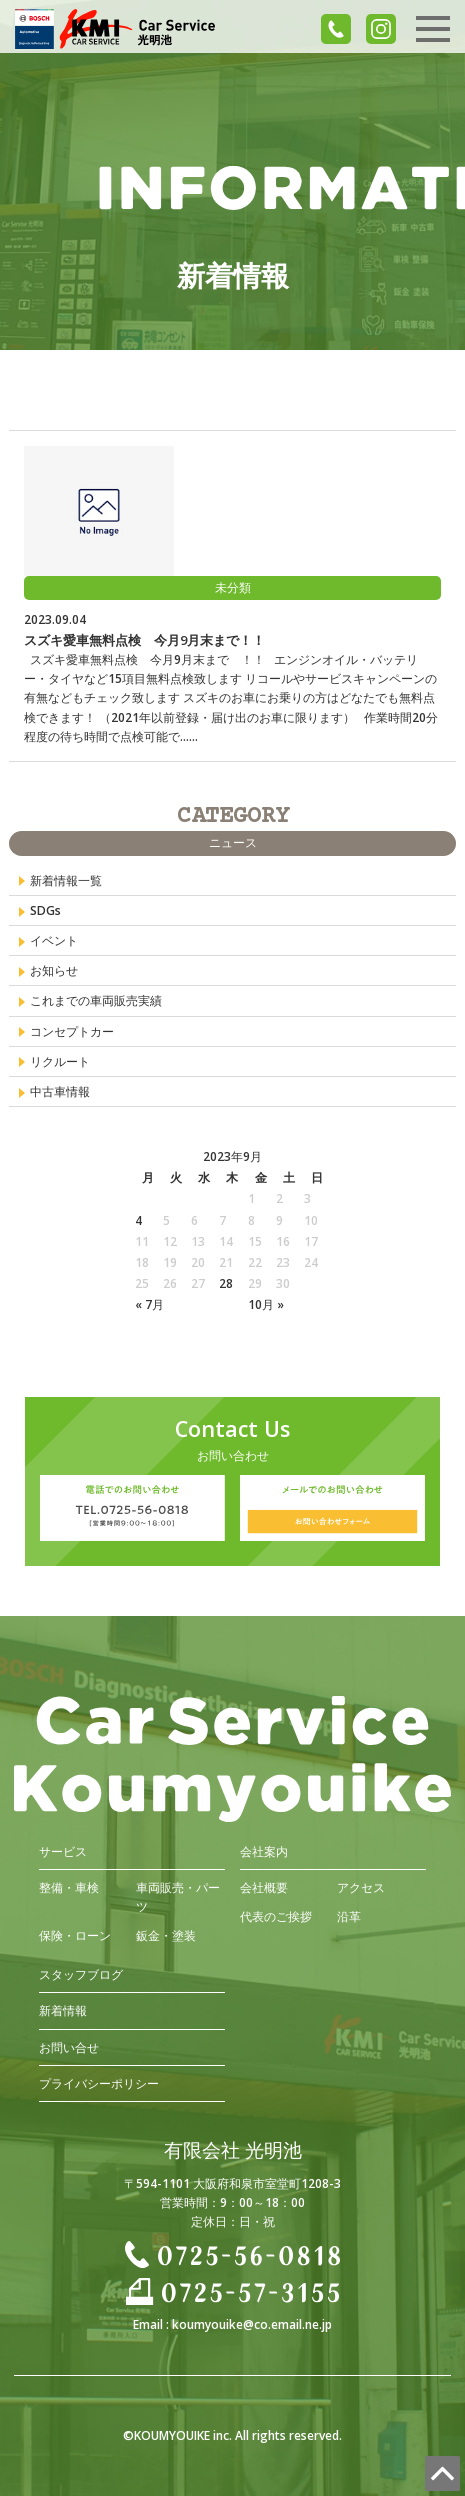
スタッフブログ (81, 1974)
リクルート (60, 1061)
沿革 (349, 1916)
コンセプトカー (72, 1031)
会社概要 (264, 1887)
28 (226, 1283)
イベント (54, 940)
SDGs (45, 910)
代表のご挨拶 (276, 1916)
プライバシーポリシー (99, 2083)
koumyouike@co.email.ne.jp (252, 2324)
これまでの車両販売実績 (96, 1000)
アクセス (361, 1887)
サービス (63, 1851)
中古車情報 (60, 1091)
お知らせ (54, 970)
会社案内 (264, 1851)
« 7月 (149, 1304)
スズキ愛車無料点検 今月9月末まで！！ (144, 640)
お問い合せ (69, 2047)
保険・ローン (75, 1935)
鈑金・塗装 (166, 1935)
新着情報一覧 (66, 880)
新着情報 (63, 2010)
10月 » (266, 1304)
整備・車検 (69, 1887)
